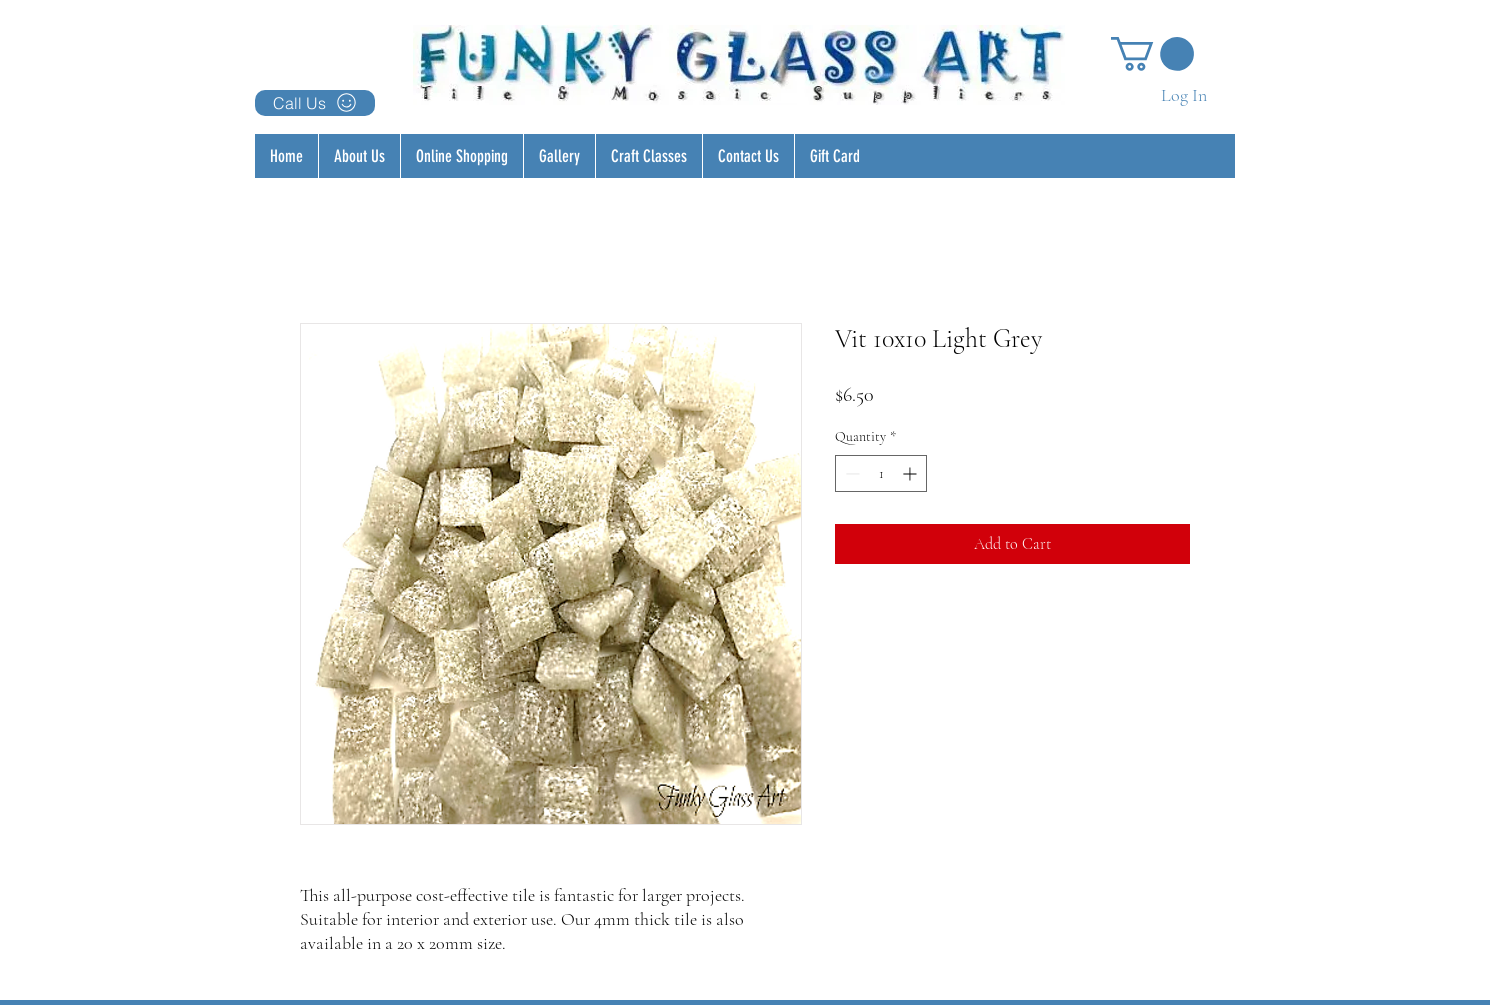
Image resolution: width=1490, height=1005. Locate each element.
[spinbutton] (881, 473)
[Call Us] (315, 103)
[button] (1152, 54)
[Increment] (911, 473)
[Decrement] (850, 473)
